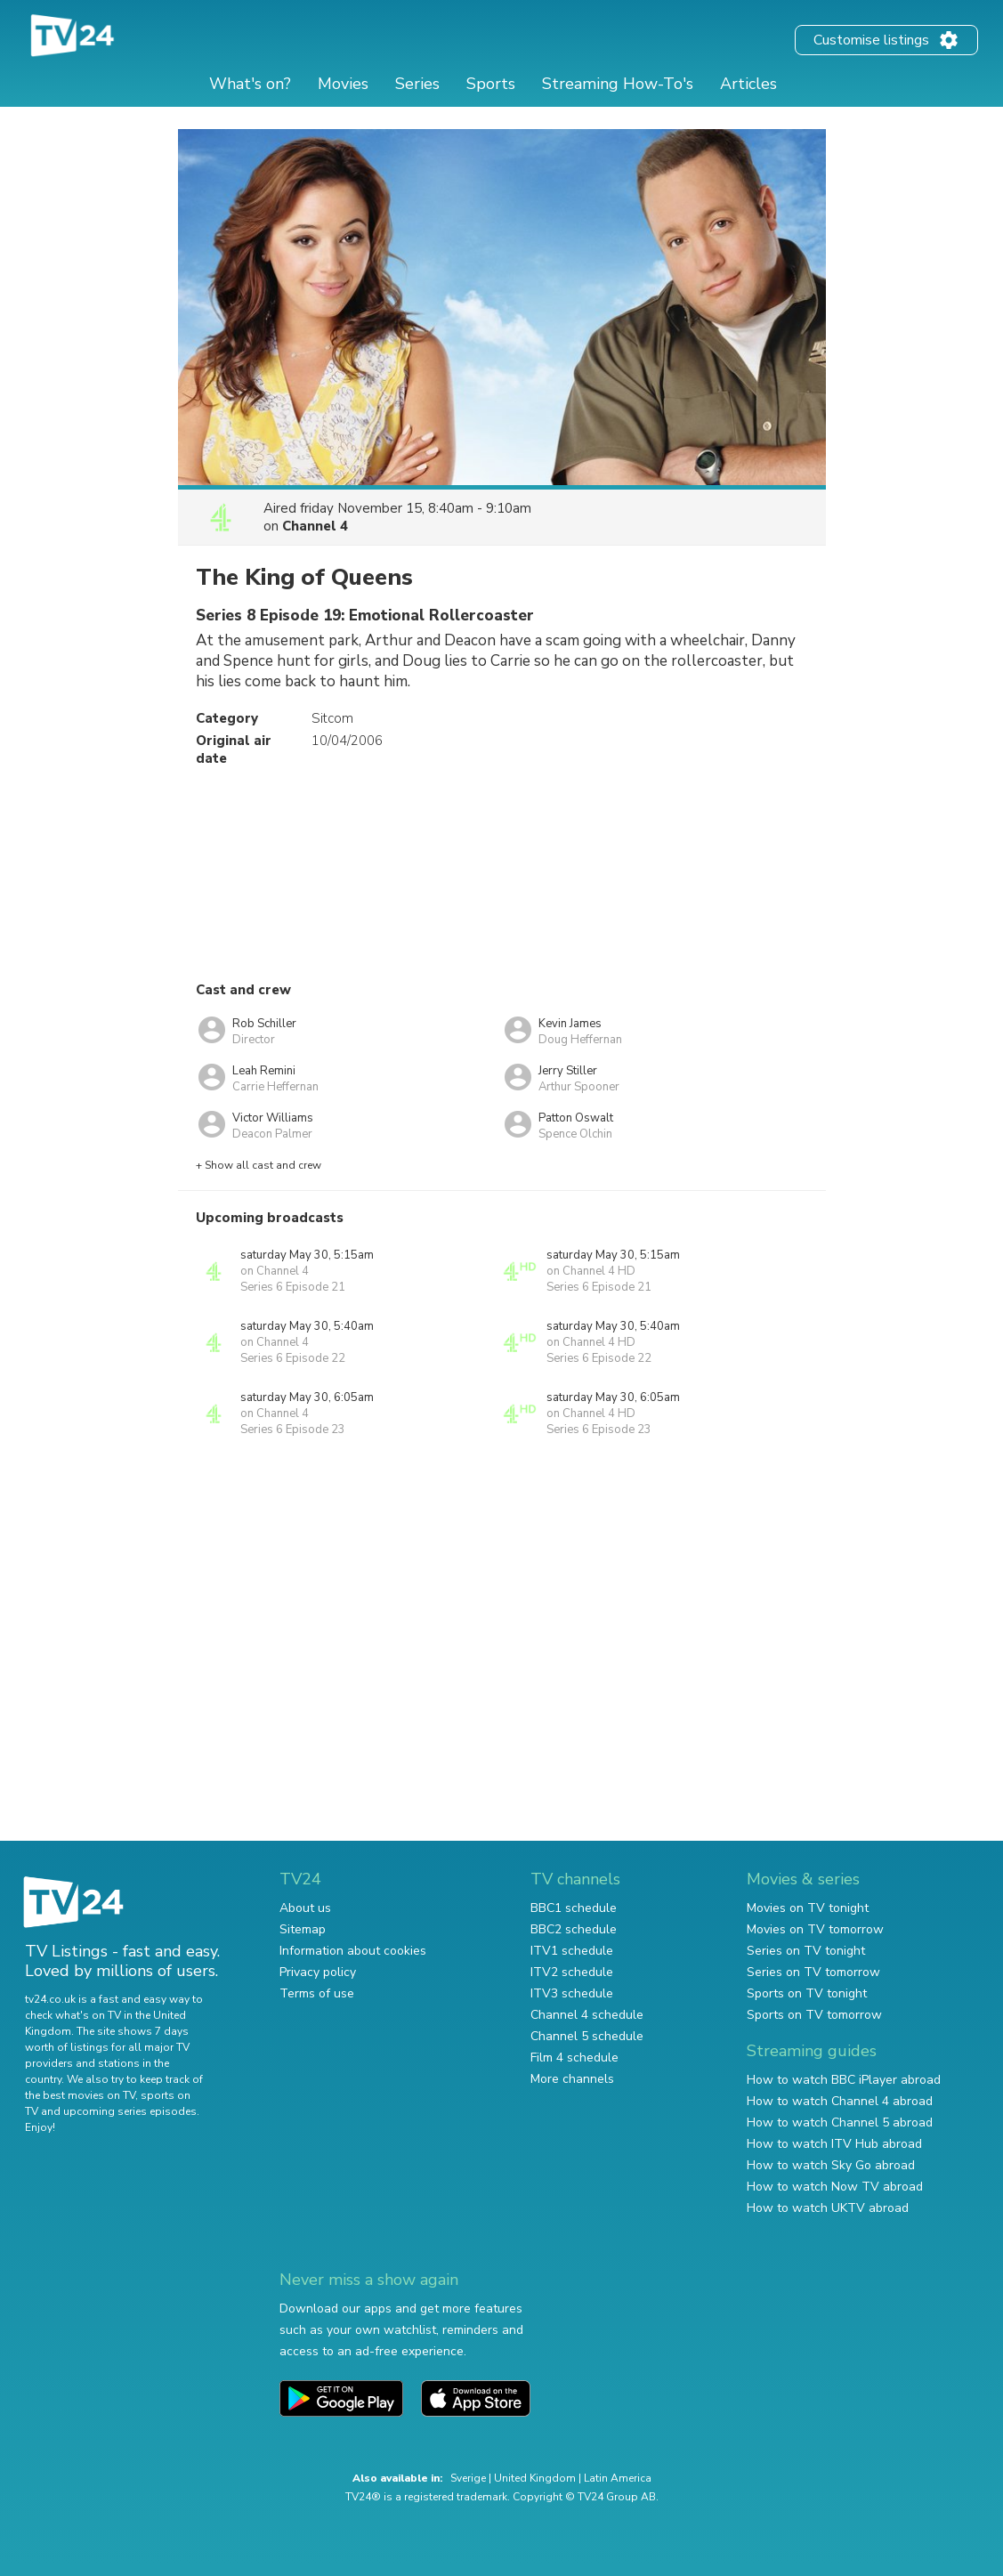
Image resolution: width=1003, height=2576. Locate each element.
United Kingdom (535, 2478)
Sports (490, 83)
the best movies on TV (80, 2095)
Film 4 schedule (574, 2057)
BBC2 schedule (573, 1929)
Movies (343, 83)
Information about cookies (352, 1950)
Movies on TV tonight (808, 1908)
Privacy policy (317, 1972)
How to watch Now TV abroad (835, 2186)
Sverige (468, 2478)
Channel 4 (315, 526)
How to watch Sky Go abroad (831, 2165)
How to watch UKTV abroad (828, 2207)
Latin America (617, 2478)
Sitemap (302, 1929)
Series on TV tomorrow (813, 1972)
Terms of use (316, 1993)
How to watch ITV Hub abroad (834, 2143)
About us (305, 1908)
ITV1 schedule (571, 1950)
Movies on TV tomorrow (815, 1929)
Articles (748, 83)
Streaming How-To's (617, 83)
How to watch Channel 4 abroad (840, 2101)
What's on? (250, 83)
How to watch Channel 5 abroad (840, 2122)
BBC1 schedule (573, 1908)
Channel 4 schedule (586, 2014)
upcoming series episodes (130, 2111)
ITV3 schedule (571, 1993)
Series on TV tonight (806, 1950)
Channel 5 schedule (586, 2036)
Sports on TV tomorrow (814, 2014)
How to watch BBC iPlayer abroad (844, 2079)
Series (417, 83)
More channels (572, 2078)
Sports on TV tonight (807, 1993)
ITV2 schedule (571, 1972)
